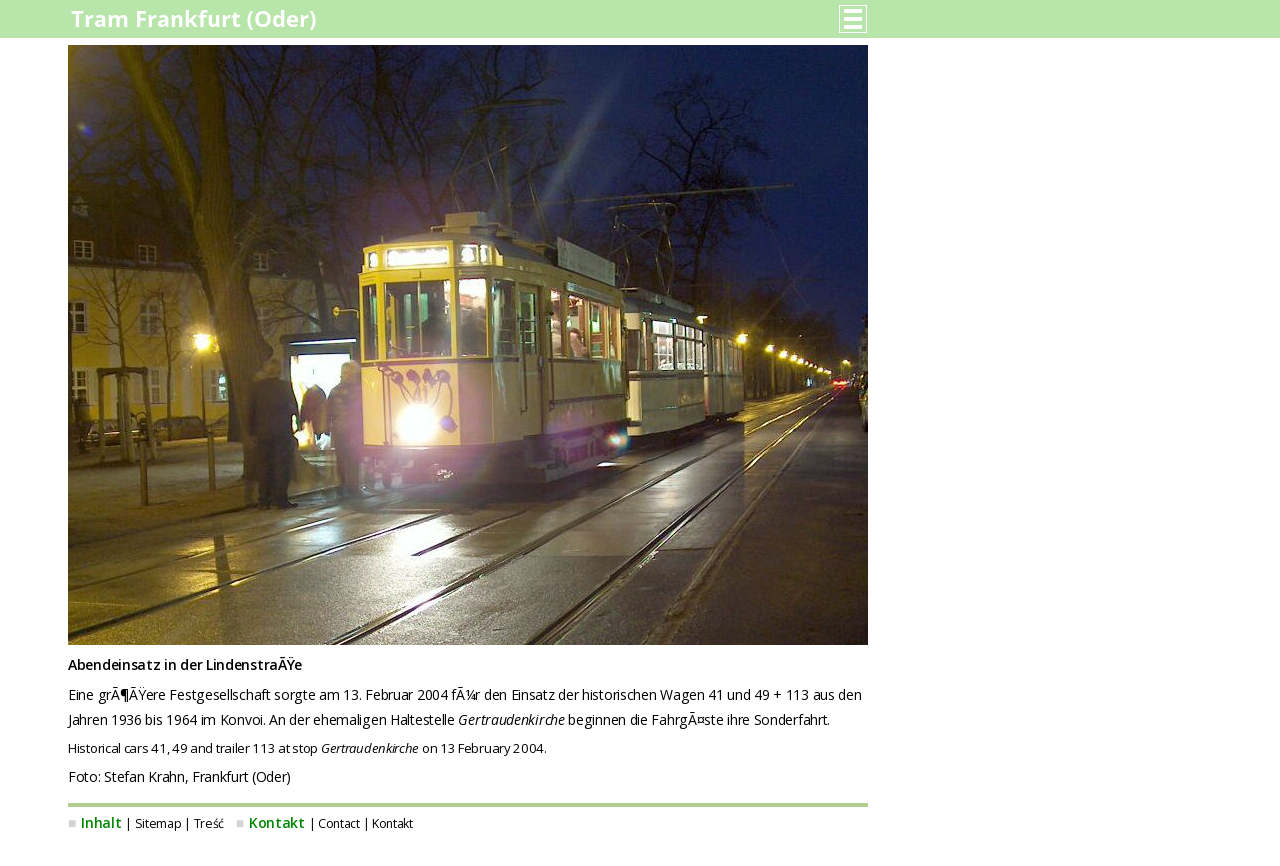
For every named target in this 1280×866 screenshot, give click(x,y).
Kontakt (277, 822)
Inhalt (101, 822)
